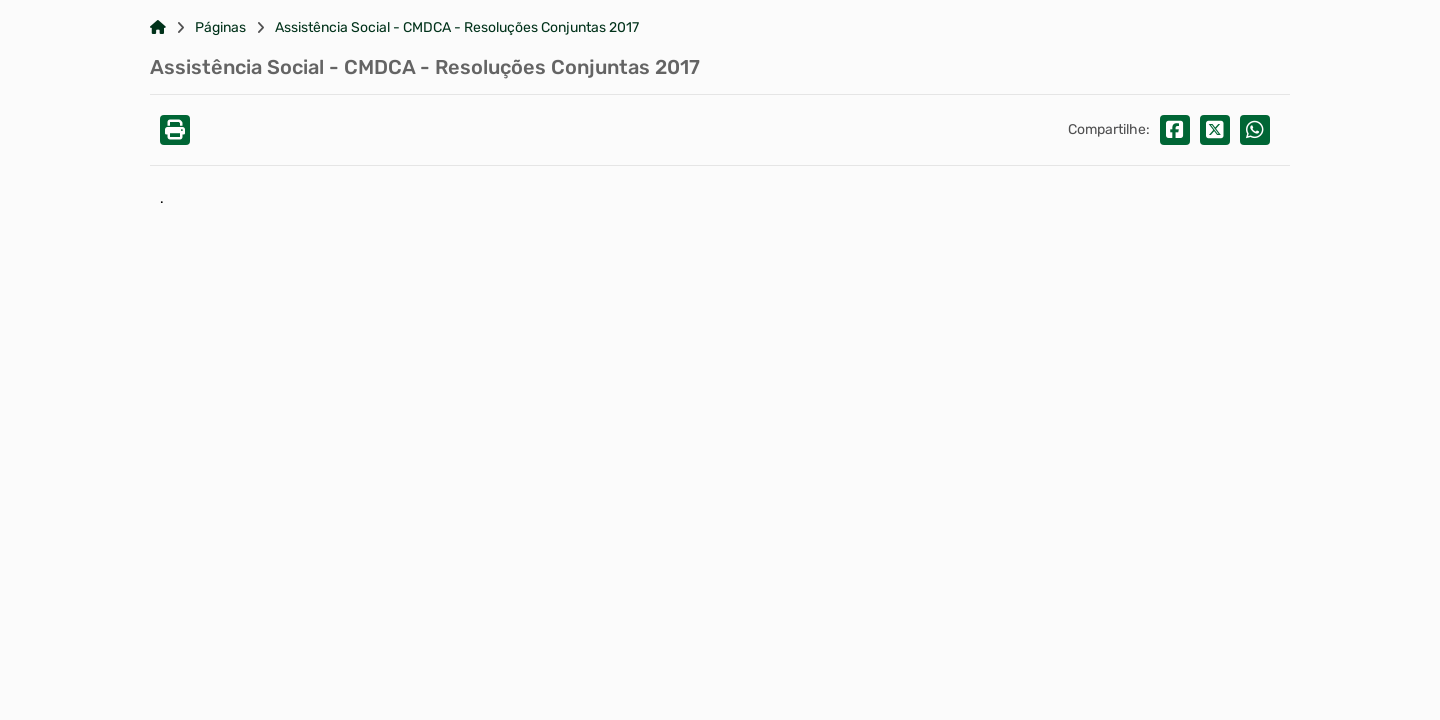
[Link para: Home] (158, 28)
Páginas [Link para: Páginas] (220, 28)
